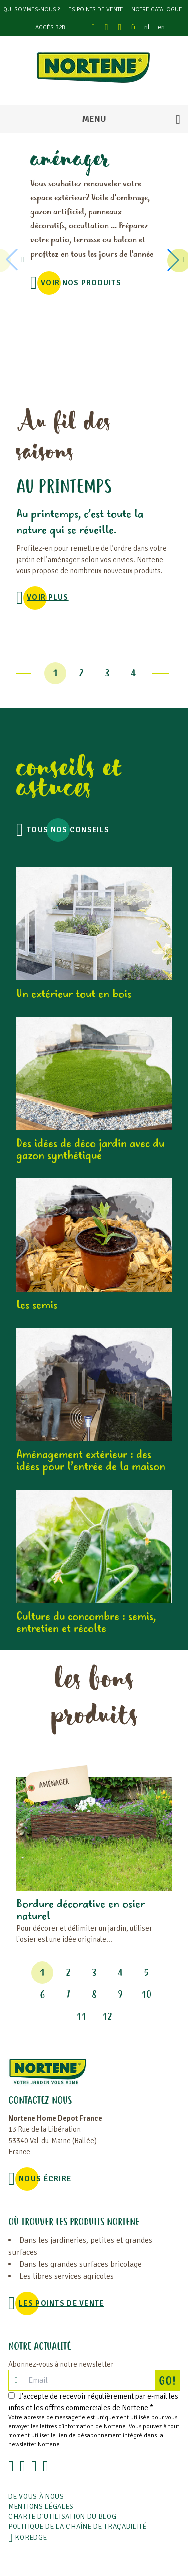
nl (147, 27)
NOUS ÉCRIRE (45, 2178)
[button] (175, 260)
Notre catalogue (156, 9)
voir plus (48, 597)
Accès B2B (50, 27)
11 (81, 2017)
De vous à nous (36, 2496)
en (161, 27)
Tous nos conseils (68, 829)
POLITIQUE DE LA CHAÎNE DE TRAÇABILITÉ (77, 2526)
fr (133, 27)
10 (146, 1995)
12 (107, 2017)
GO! (169, 2380)
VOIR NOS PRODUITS (81, 282)
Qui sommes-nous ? (31, 9)
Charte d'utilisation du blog (62, 2516)
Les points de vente (94, 9)
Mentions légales (41, 2506)
